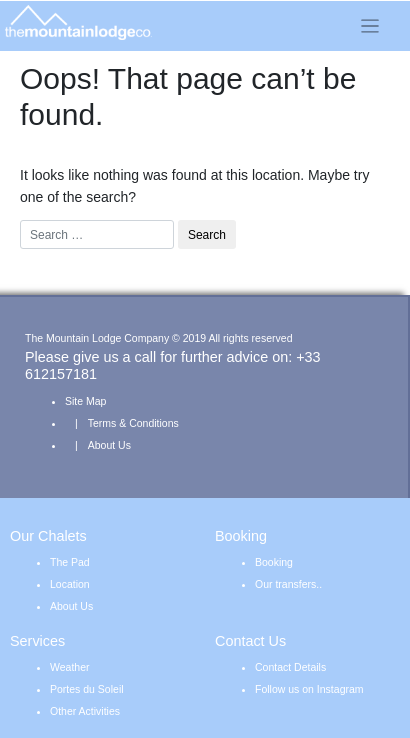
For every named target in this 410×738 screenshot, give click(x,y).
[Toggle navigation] (370, 26)
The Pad (70, 562)
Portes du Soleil (87, 689)
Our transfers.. (288, 584)
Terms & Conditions (133, 423)
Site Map (85, 401)
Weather (70, 667)
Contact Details (290, 667)
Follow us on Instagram (309, 689)
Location (70, 584)
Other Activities (85, 711)
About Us (109, 445)
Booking (274, 562)
